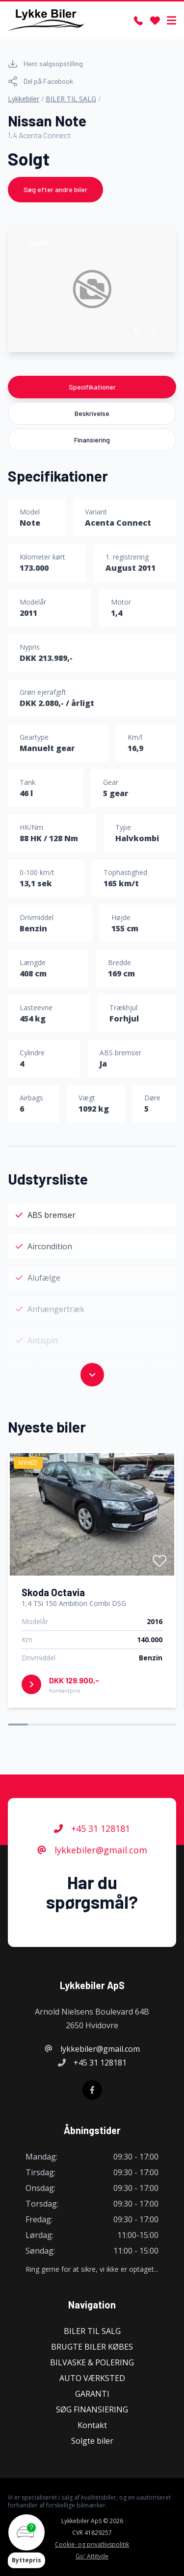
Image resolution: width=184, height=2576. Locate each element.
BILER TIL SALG (71, 98)
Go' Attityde (92, 2556)
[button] (136, 330)
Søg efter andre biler (55, 189)
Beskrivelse (92, 413)
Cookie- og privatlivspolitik (92, 2545)
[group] (92, 289)
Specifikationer (92, 387)
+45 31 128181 (92, 1828)
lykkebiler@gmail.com (92, 1850)
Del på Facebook (40, 81)
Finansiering (92, 440)
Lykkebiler (23, 98)
